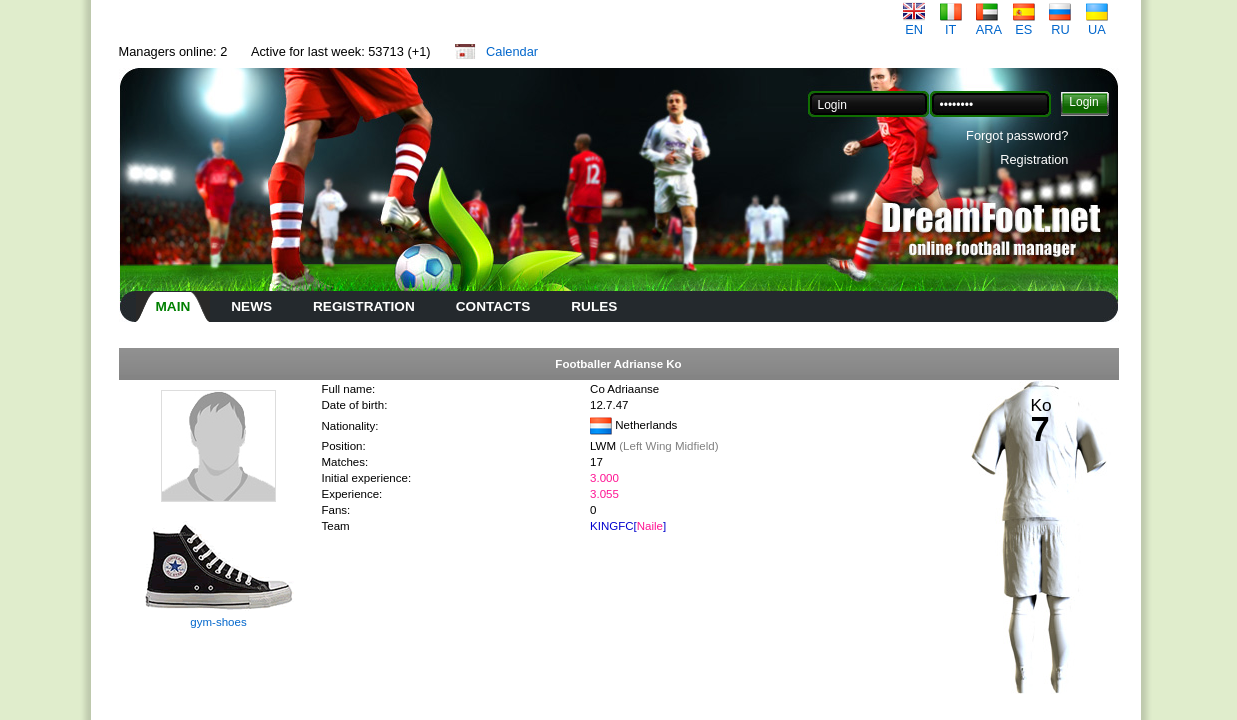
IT (951, 23)
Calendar (512, 51)
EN (914, 23)
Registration (1034, 159)
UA (1097, 23)
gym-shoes (218, 622)
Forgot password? (1017, 135)
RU (1060, 23)
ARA (989, 23)
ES (1024, 23)
